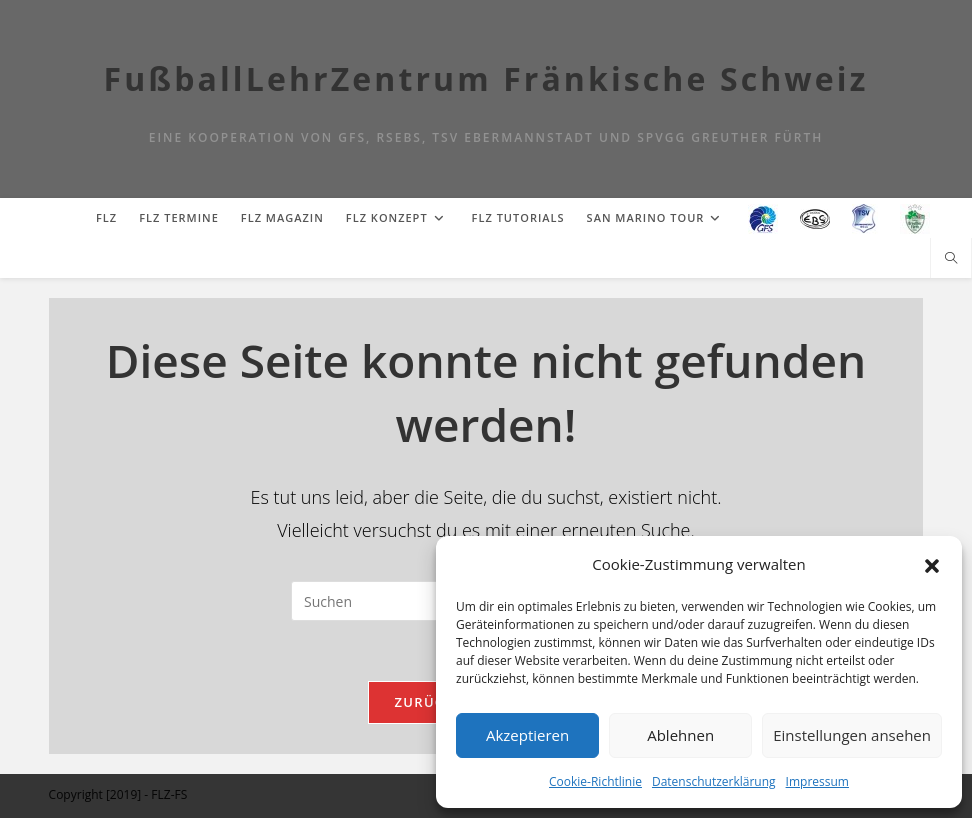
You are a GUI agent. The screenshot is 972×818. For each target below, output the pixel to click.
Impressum (817, 781)
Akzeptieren (527, 735)
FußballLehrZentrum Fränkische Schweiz (486, 78)
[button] (932, 564)
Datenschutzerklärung (714, 781)
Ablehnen (680, 735)
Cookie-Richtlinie (595, 781)
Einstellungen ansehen (852, 735)
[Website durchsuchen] (951, 259)
